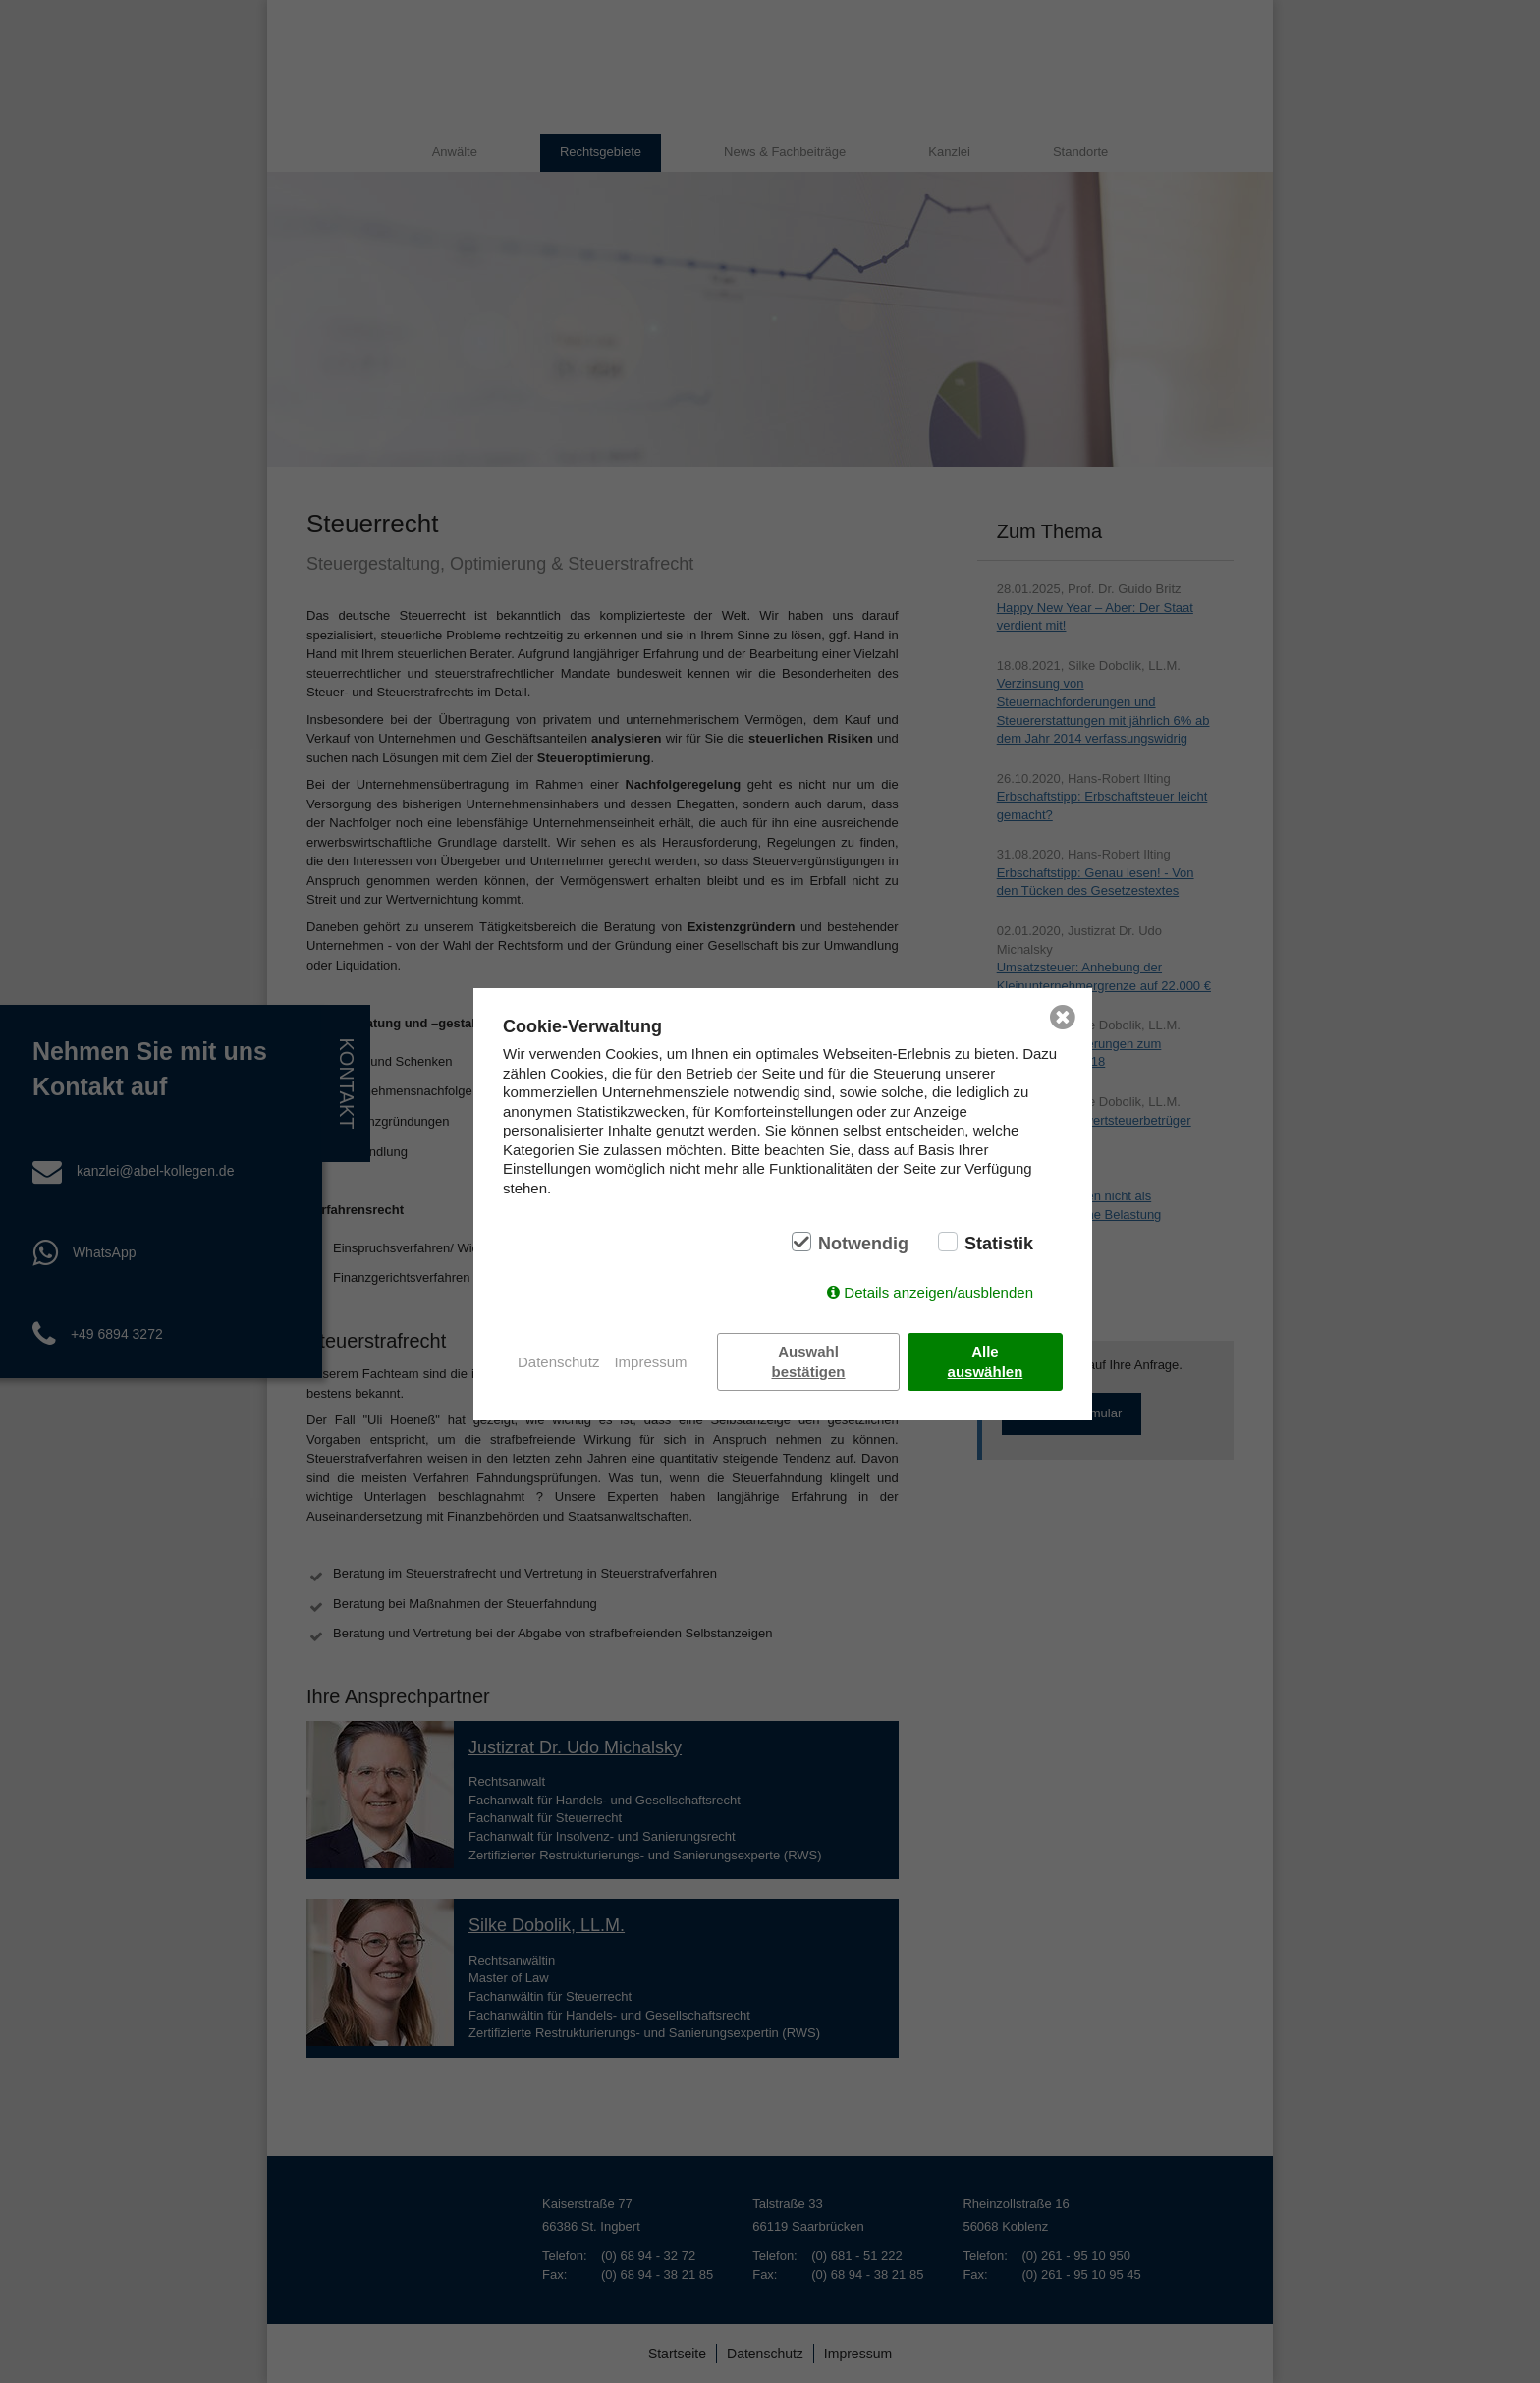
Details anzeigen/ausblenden (938, 1292)
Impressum (650, 1362)
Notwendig (863, 1243)
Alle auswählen (985, 1361)
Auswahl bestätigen (809, 1361)
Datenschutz (558, 1362)
